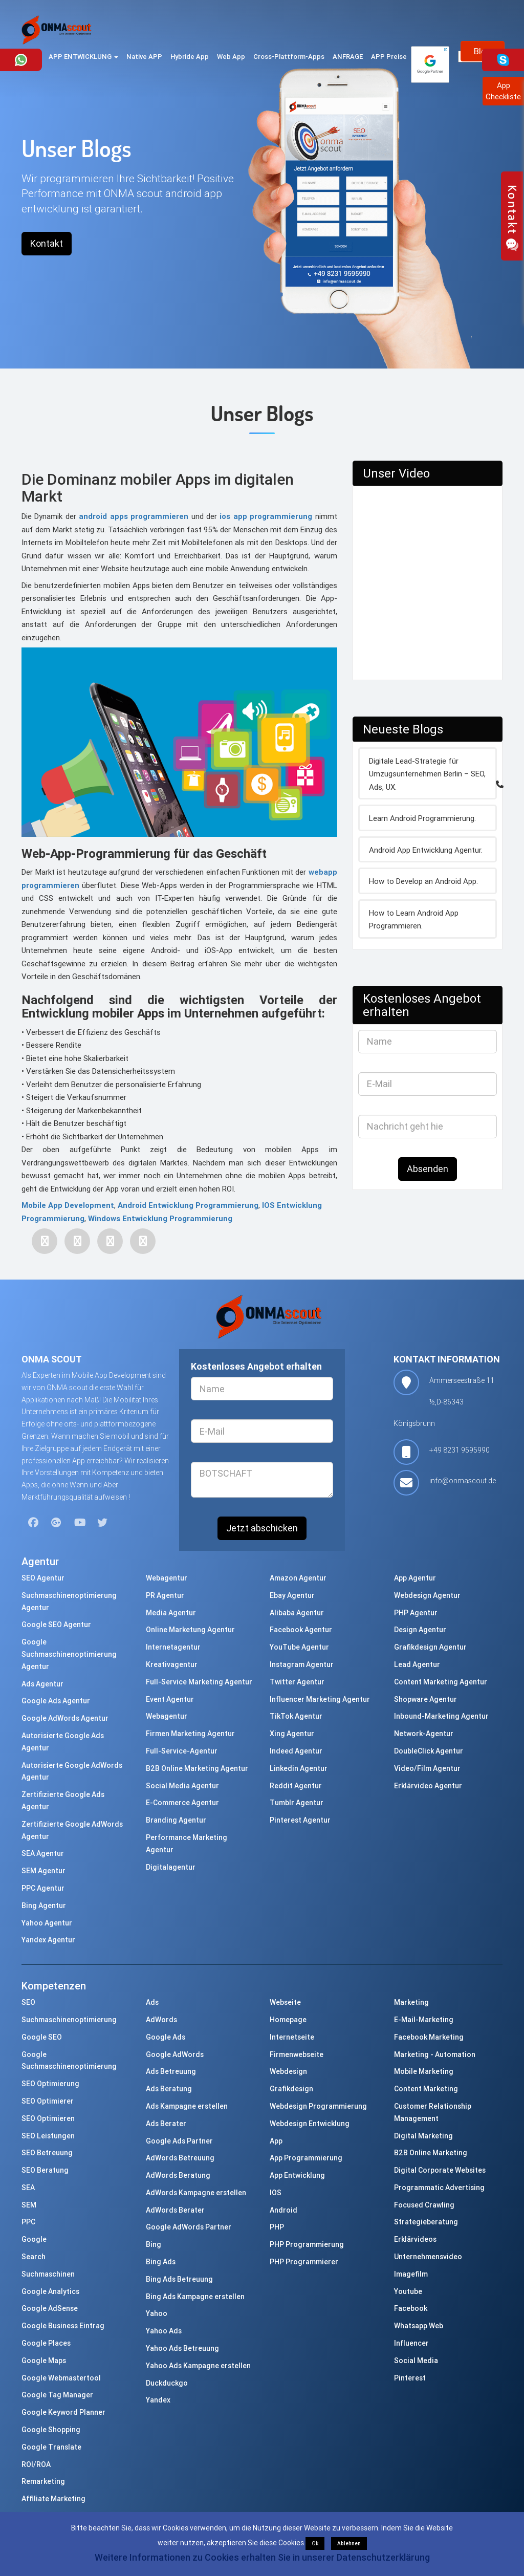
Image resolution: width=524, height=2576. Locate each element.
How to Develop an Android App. (423, 881)
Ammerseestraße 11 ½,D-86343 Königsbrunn (444, 1402)
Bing (153, 2244)
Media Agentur (171, 1612)
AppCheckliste (503, 90)
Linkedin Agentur (299, 1768)
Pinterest (410, 2378)
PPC (28, 2221)
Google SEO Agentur (56, 1624)
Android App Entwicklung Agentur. (426, 850)
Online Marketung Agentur (190, 1629)
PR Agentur (165, 1595)
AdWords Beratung (178, 2175)
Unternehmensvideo (428, 2256)
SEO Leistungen (48, 2135)
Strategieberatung (426, 2221)
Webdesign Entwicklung (310, 2123)
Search (33, 2256)
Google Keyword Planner (63, 2412)
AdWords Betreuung (180, 2157)
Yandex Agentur (48, 1939)
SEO (28, 2002)
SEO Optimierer (47, 2101)
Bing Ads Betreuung (179, 2279)
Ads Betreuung (171, 2071)
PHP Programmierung (307, 2244)
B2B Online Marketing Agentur (197, 1768)
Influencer (411, 2343)
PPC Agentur (42, 1888)
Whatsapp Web (418, 2325)
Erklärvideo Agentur (428, 1785)
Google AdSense (49, 2308)
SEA (28, 2187)
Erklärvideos (415, 2239)
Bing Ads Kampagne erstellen (195, 2296)
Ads (152, 2002)
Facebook (410, 2308)
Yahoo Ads (164, 2330)
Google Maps (43, 2360)
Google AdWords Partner (188, 2227)
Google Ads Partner (179, 2141)
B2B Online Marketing (430, 2152)
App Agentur (415, 1578)
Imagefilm (411, 2274)
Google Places (46, 2343)
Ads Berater (166, 2123)
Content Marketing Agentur (440, 1681)
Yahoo (156, 2313)
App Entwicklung (297, 2175)
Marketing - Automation (434, 2054)
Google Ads (165, 2037)
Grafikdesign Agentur (430, 1647)
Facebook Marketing (429, 2037)
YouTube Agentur (299, 1647)
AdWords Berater (175, 2210)
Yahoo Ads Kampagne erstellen (198, 2365)
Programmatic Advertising (439, 2187)
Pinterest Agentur (300, 1820)
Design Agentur (420, 1629)
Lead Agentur (417, 1664)
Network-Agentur (423, 1733)
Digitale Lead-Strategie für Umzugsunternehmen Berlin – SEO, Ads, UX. (427, 774)
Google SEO (41, 2037)
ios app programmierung (264, 516)
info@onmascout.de (462, 1480)
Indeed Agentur (296, 1751)
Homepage (288, 2019)
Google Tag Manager (57, 2394)
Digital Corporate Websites (440, 2170)
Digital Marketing (423, 2135)
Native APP (144, 56)
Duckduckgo (167, 2383)
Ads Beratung (169, 2088)
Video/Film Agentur (427, 1768)
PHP (277, 2227)
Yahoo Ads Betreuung (182, 2348)
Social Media (416, 2360)
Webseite (285, 2002)
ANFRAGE (348, 56)
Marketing (411, 2002)
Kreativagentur (172, 1664)
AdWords (161, 2019)
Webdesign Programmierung (318, 2106)
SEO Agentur (42, 1578)
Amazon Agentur (298, 1578)
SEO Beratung (45, 2170)
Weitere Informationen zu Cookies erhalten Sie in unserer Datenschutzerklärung (262, 2557)
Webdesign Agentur (427, 1595)
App (276, 2141)
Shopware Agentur (425, 1699)
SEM (28, 2205)
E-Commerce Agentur (182, 1802)
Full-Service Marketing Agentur (199, 1681)
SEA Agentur (42, 1853)
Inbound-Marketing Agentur (441, 1716)
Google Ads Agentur (55, 1700)
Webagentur (166, 1578)
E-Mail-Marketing (423, 2019)
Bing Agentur (43, 1905)
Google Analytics (50, 2291)
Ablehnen (349, 2543)
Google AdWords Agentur (64, 1718)
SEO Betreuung (47, 2152)
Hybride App (189, 56)
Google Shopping (50, 2429)
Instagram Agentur (302, 1664)
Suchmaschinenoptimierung (69, 2019)
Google (34, 2239)
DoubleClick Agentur (428, 1751)
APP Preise (389, 56)
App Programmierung (306, 2157)
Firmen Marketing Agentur (190, 1733)
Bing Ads (161, 2261)
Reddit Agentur (296, 1785)
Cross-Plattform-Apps (288, 56)
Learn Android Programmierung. (422, 818)
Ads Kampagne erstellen (187, 2106)
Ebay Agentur (292, 1595)
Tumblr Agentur (296, 1802)
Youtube (408, 2291)
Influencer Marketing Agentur (320, 1699)
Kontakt (46, 243)
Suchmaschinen (48, 2274)
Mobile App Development (67, 1205)
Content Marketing (426, 2088)
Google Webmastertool (61, 2378)
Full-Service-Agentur (181, 1751)
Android (283, 2210)
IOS (275, 2192)
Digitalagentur (170, 1867)
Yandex (158, 2400)
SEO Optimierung (50, 2083)
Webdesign (288, 2071)
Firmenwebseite (296, 2054)
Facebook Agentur (301, 1629)
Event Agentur (170, 1699)
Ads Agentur (42, 1684)
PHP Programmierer (304, 2261)
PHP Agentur (416, 1612)
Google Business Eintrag (62, 2325)
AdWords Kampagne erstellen (196, 2192)
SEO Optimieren (48, 2118)
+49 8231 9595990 (459, 1450)
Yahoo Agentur (46, 1923)
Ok (315, 2543)
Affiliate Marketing (53, 2498)
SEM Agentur (43, 1870)
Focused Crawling (424, 2205)
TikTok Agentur (296, 1716)
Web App (231, 56)
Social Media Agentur (182, 1785)
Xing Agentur (292, 1733)
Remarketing (43, 2481)
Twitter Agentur (297, 1681)
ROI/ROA (36, 2464)
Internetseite (292, 2037)
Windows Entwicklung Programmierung (160, 1218)
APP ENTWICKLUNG (83, 56)
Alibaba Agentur (297, 1612)
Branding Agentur (176, 1820)
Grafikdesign (291, 2088)
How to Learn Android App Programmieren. (413, 919)
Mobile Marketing (423, 2071)
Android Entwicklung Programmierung (188, 1205)
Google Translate (51, 2447)
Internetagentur (173, 1647)
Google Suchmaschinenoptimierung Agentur (69, 1654)
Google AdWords (175, 2054)
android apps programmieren (132, 516)
